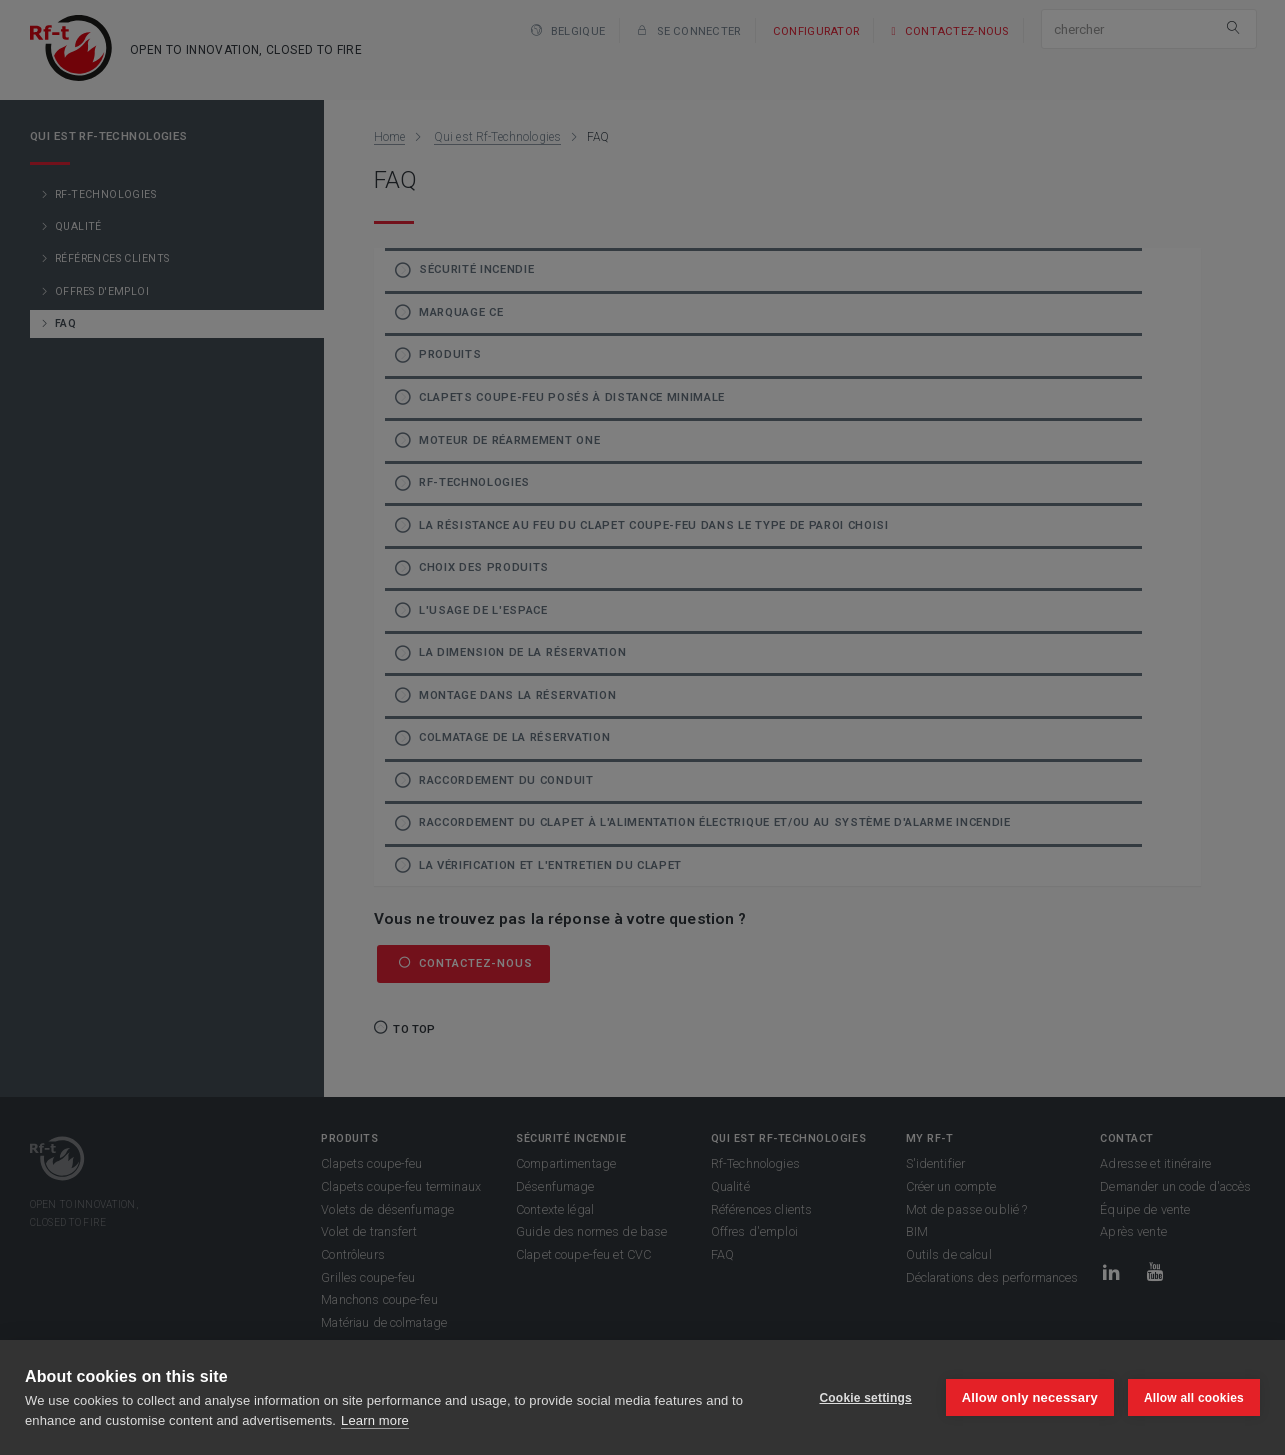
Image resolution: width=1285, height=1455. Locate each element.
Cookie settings (865, 1398)
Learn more (375, 1420)
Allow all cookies (1194, 1398)
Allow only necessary (1030, 1397)
